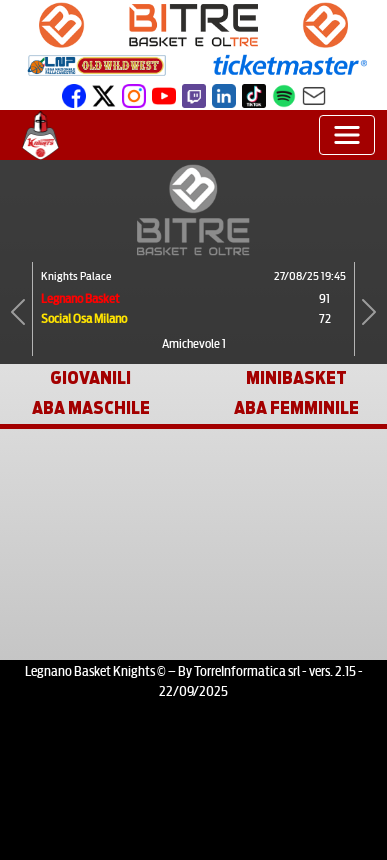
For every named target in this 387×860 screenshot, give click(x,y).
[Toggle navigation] (347, 135)
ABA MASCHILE (91, 408)
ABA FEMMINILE (296, 408)
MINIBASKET (296, 378)
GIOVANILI (90, 378)
